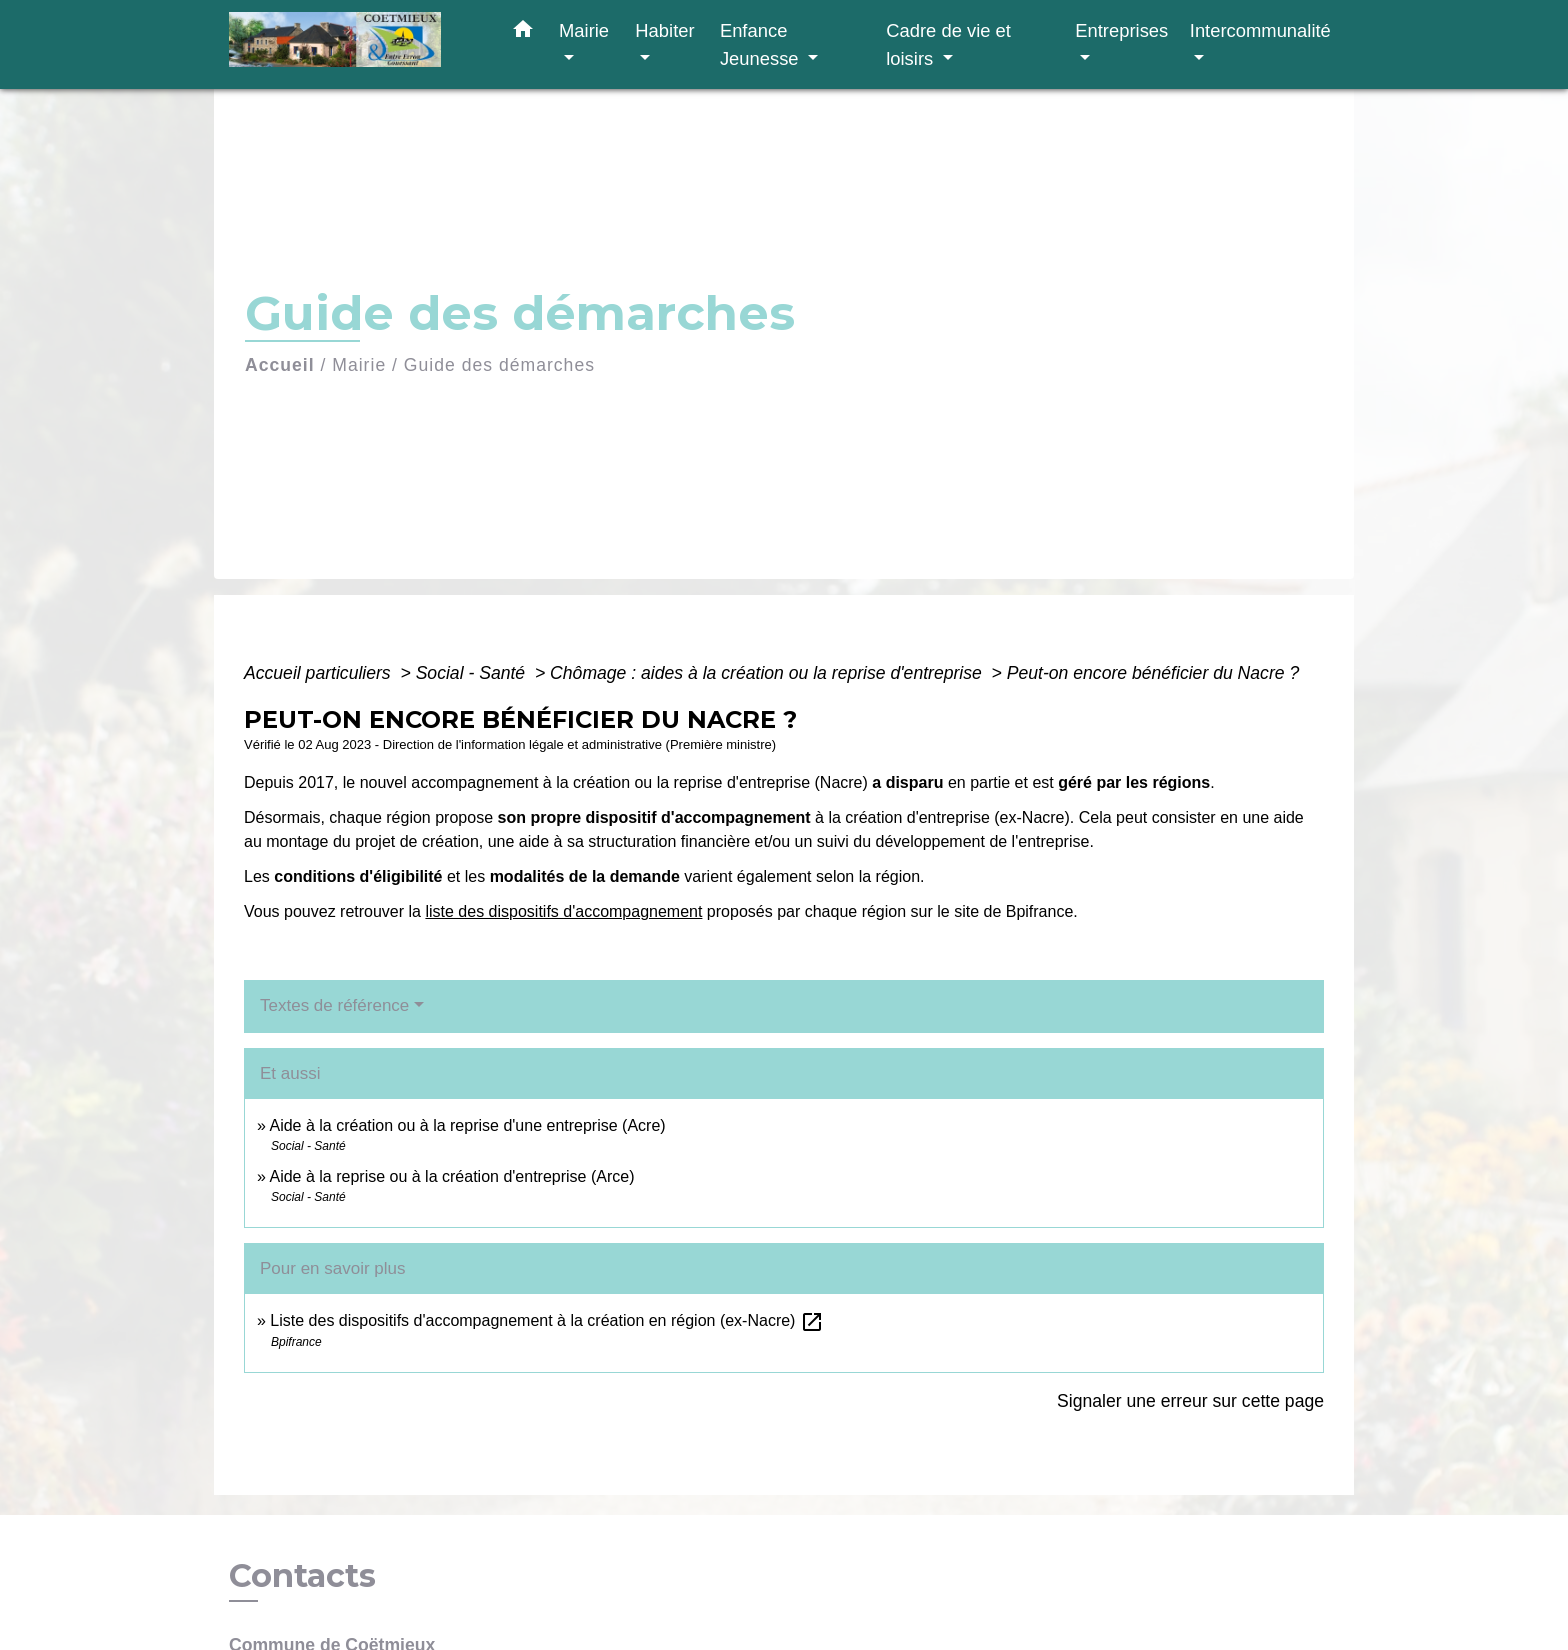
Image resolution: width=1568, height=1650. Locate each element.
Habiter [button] (664, 30)
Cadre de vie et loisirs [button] (948, 44)
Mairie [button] (584, 30)
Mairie (359, 365)
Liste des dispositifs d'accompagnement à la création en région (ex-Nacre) (547, 1320)
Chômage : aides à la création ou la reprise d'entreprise (768, 673)
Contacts (302, 1576)
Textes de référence (334, 1005)
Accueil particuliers (320, 673)
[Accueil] (354, 44)
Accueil (280, 365)
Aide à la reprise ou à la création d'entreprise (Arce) (451, 1176)
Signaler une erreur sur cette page (1190, 1401)
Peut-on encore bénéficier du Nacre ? (1153, 673)
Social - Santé (473, 673)
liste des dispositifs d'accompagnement (563, 911)
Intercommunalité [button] (1260, 30)
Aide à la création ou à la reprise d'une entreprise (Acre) (467, 1125)
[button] (523, 33)
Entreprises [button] (1121, 30)
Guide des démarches (499, 365)
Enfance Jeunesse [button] (762, 44)
